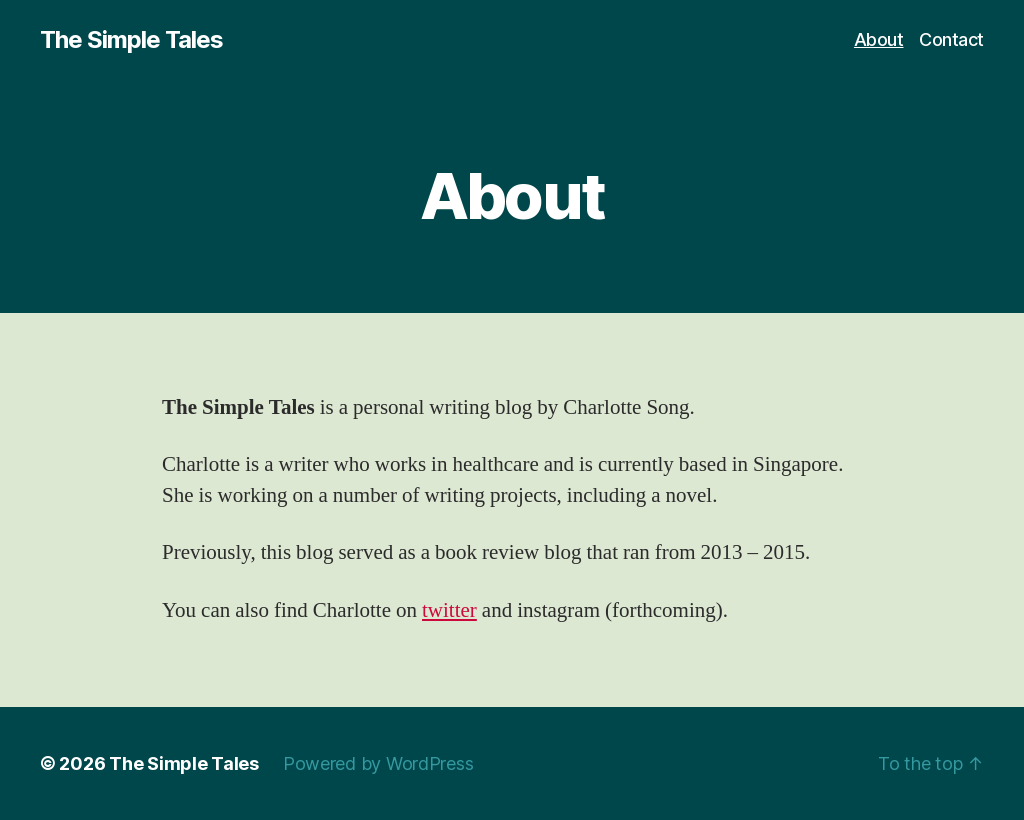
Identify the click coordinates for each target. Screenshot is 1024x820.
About (879, 39)
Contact (951, 39)
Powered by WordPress (378, 763)
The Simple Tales (131, 40)
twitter (449, 610)
